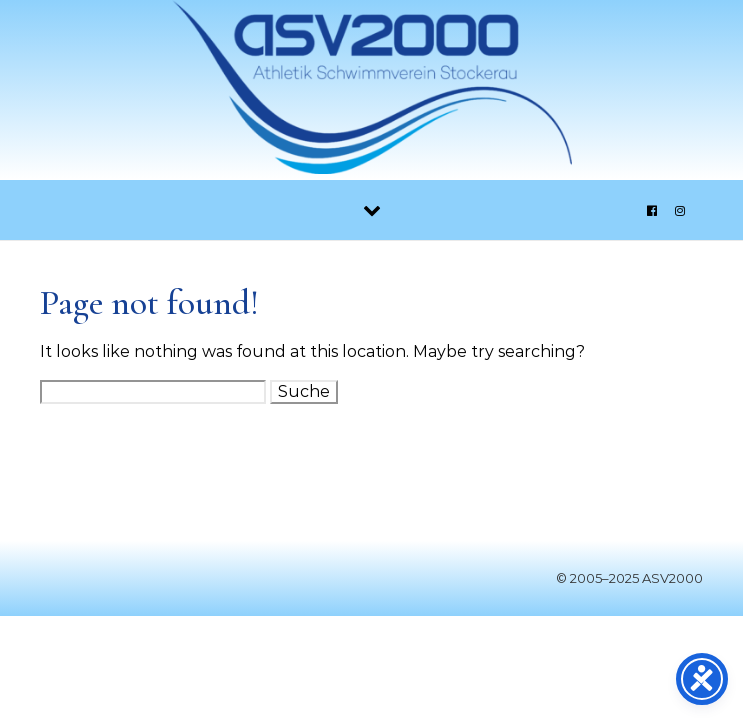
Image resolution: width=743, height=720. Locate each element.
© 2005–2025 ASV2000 (629, 578)
